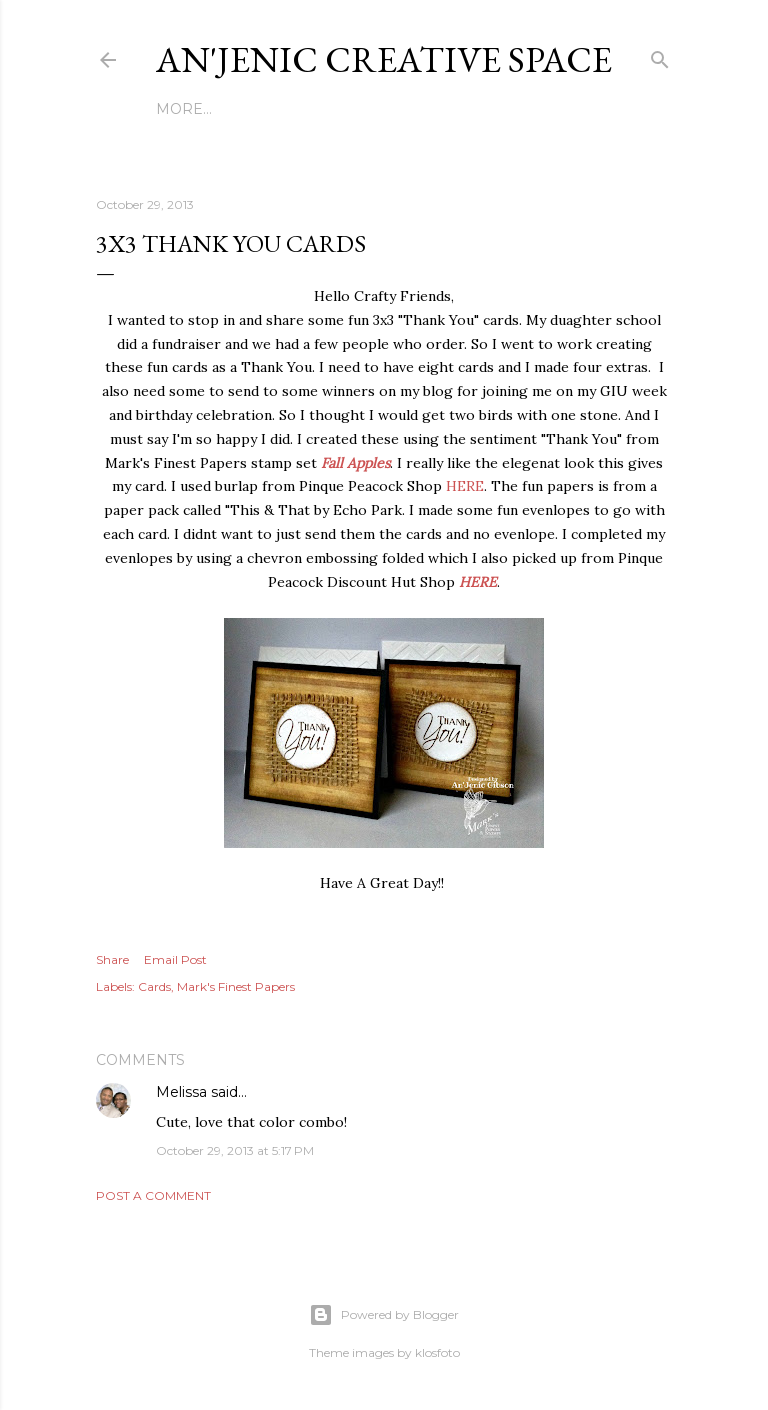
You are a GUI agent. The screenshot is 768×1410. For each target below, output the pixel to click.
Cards (154, 986)
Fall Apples (355, 463)
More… (564, 109)
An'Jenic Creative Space (384, 59)
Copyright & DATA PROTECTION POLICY (370, 109)
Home (180, 109)
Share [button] (112, 959)
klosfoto (437, 1352)
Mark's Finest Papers (236, 986)
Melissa (181, 1092)
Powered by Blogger (384, 1315)
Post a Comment (153, 1195)
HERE (465, 486)
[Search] (660, 55)
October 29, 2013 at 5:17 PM (235, 1150)
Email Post (175, 959)
